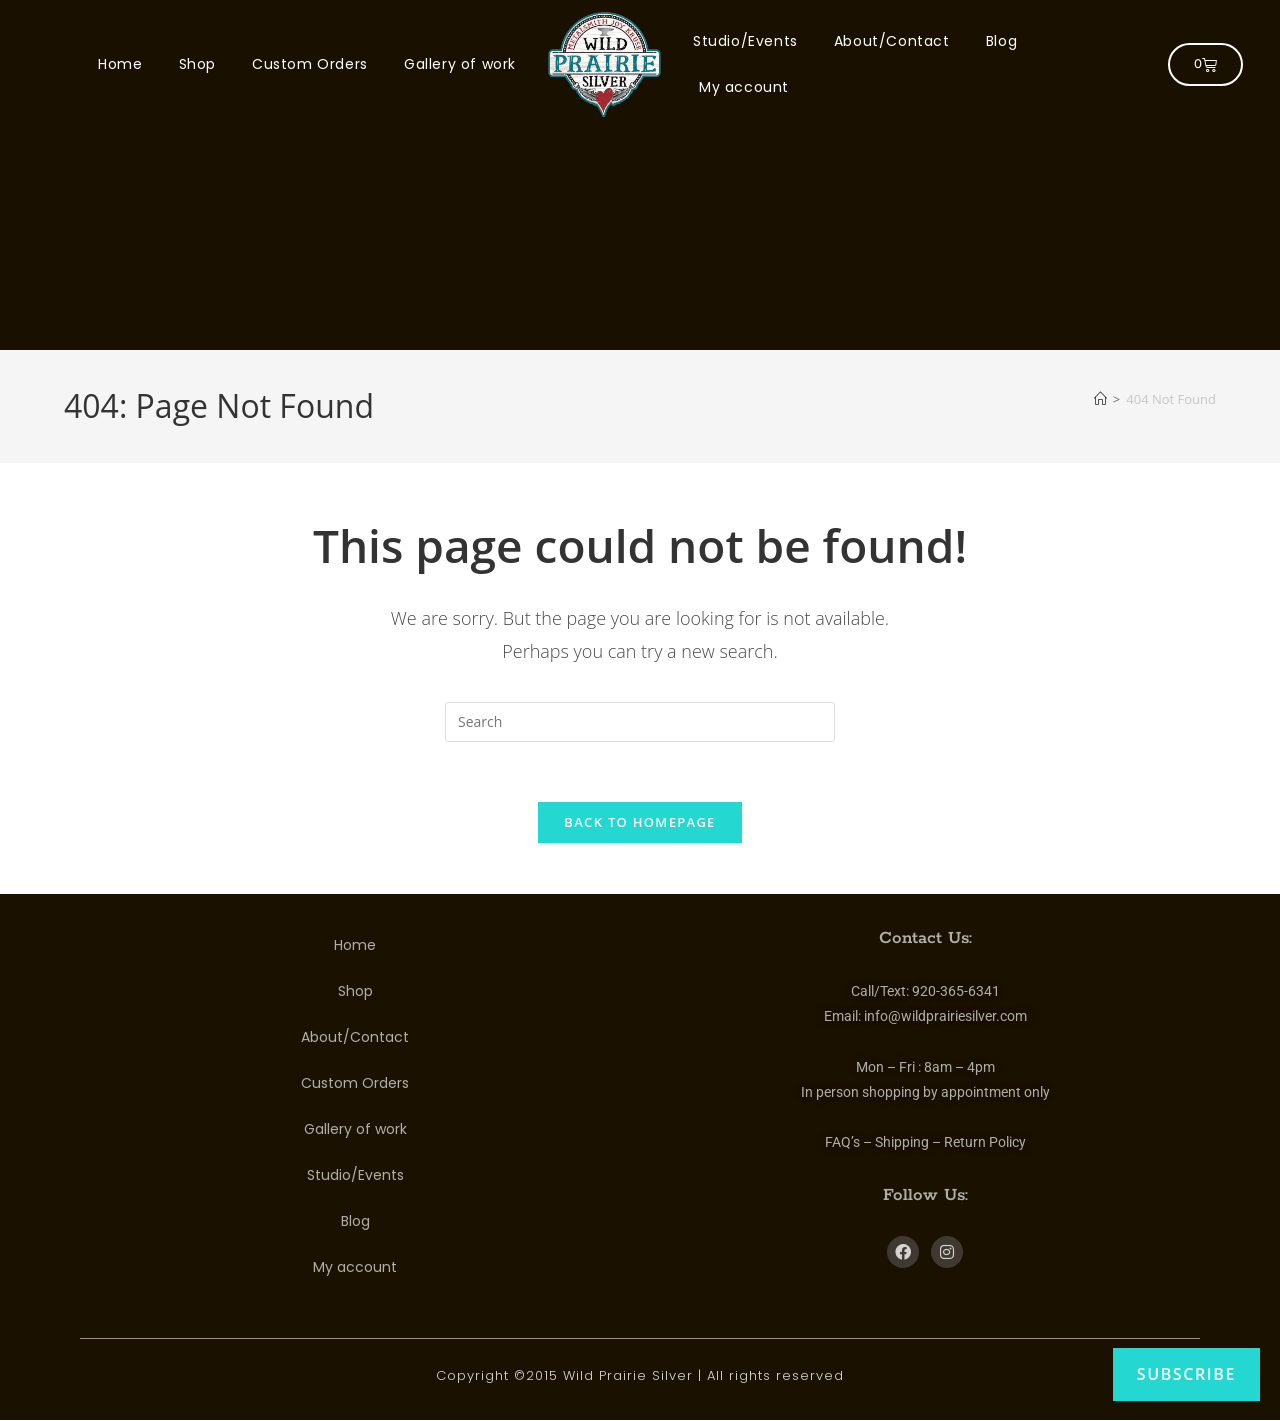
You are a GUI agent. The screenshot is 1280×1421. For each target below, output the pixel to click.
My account (744, 87)
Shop (197, 64)
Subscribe (1186, 1374)
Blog (1001, 41)
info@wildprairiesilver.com (945, 1017)
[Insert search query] (640, 722)
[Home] (1100, 399)
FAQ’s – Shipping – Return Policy (925, 1143)
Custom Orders (310, 64)
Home (120, 64)
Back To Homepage (639, 823)
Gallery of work (460, 64)
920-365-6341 (956, 992)
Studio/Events (745, 41)
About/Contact (892, 41)
